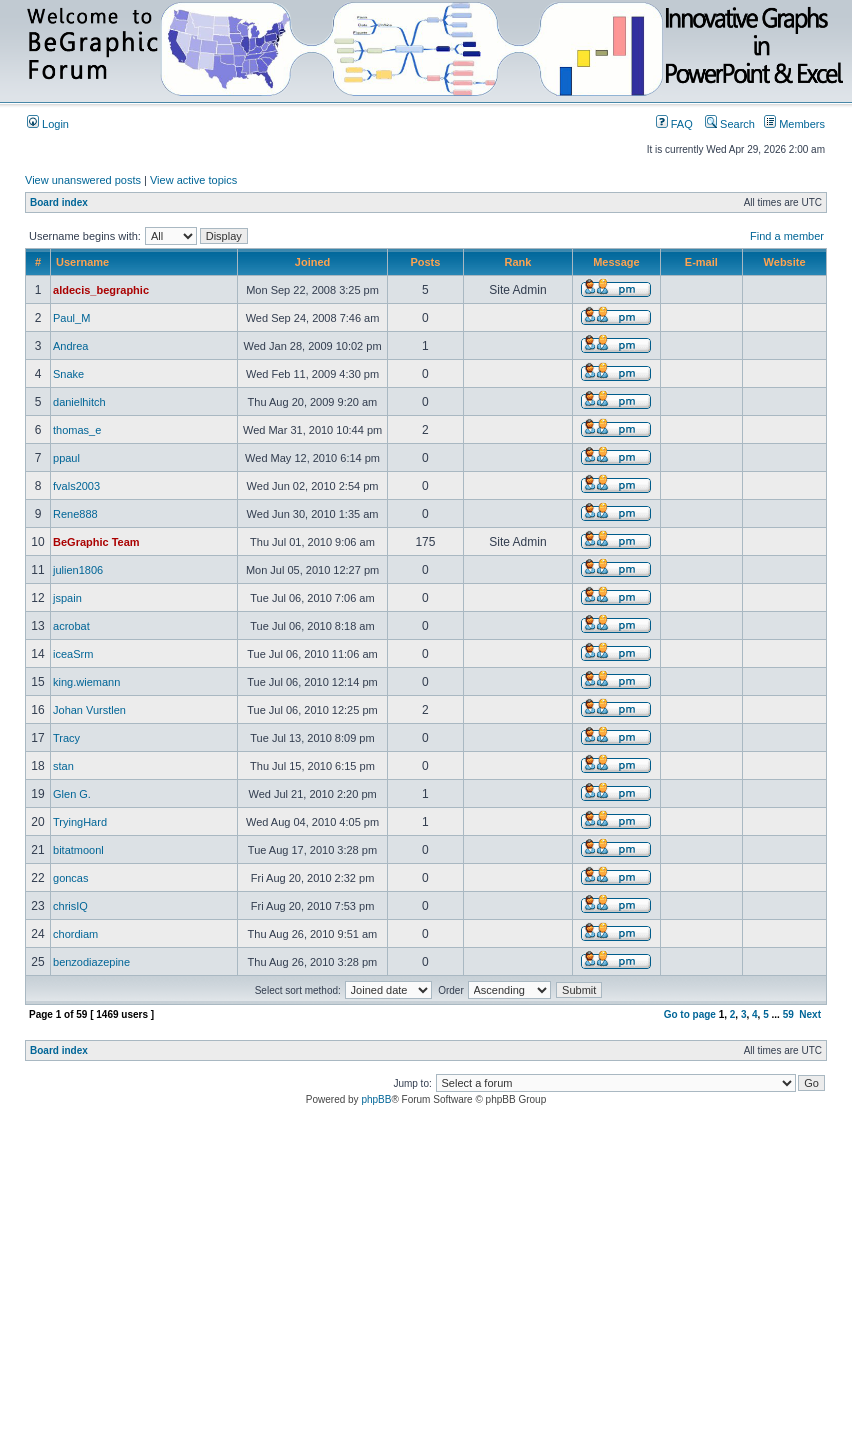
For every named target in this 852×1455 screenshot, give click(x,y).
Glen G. (72, 794)
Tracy (66, 738)
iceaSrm (73, 654)
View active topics (193, 180)
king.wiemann (86, 682)
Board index (59, 202)
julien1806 (78, 570)
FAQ (674, 124)
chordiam (75, 934)
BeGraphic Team (96, 542)
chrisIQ (70, 906)
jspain (67, 598)
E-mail (701, 262)
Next (810, 1014)
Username (82, 262)
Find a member (787, 236)
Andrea (70, 346)
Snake (68, 374)
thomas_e (77, 430)
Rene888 (75, 514)
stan (63, 766)
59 (788, 1014)
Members (794, 124)
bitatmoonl (78, 850)
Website (785, 262)
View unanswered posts (83, 180)
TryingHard (80, 822)
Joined (312, 262)
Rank (517, 262)
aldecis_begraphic (101, 290)
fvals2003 (76, 486)
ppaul (66, 458)
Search (730, 124)
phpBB (376, 1099)
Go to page (690, 1014)
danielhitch (79, 402)
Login (48, 124)
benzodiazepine (91, 962)
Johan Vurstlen (89, 710)
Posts (425, 262)
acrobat (71, 626)
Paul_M (71, 318)
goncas (70, 878)
